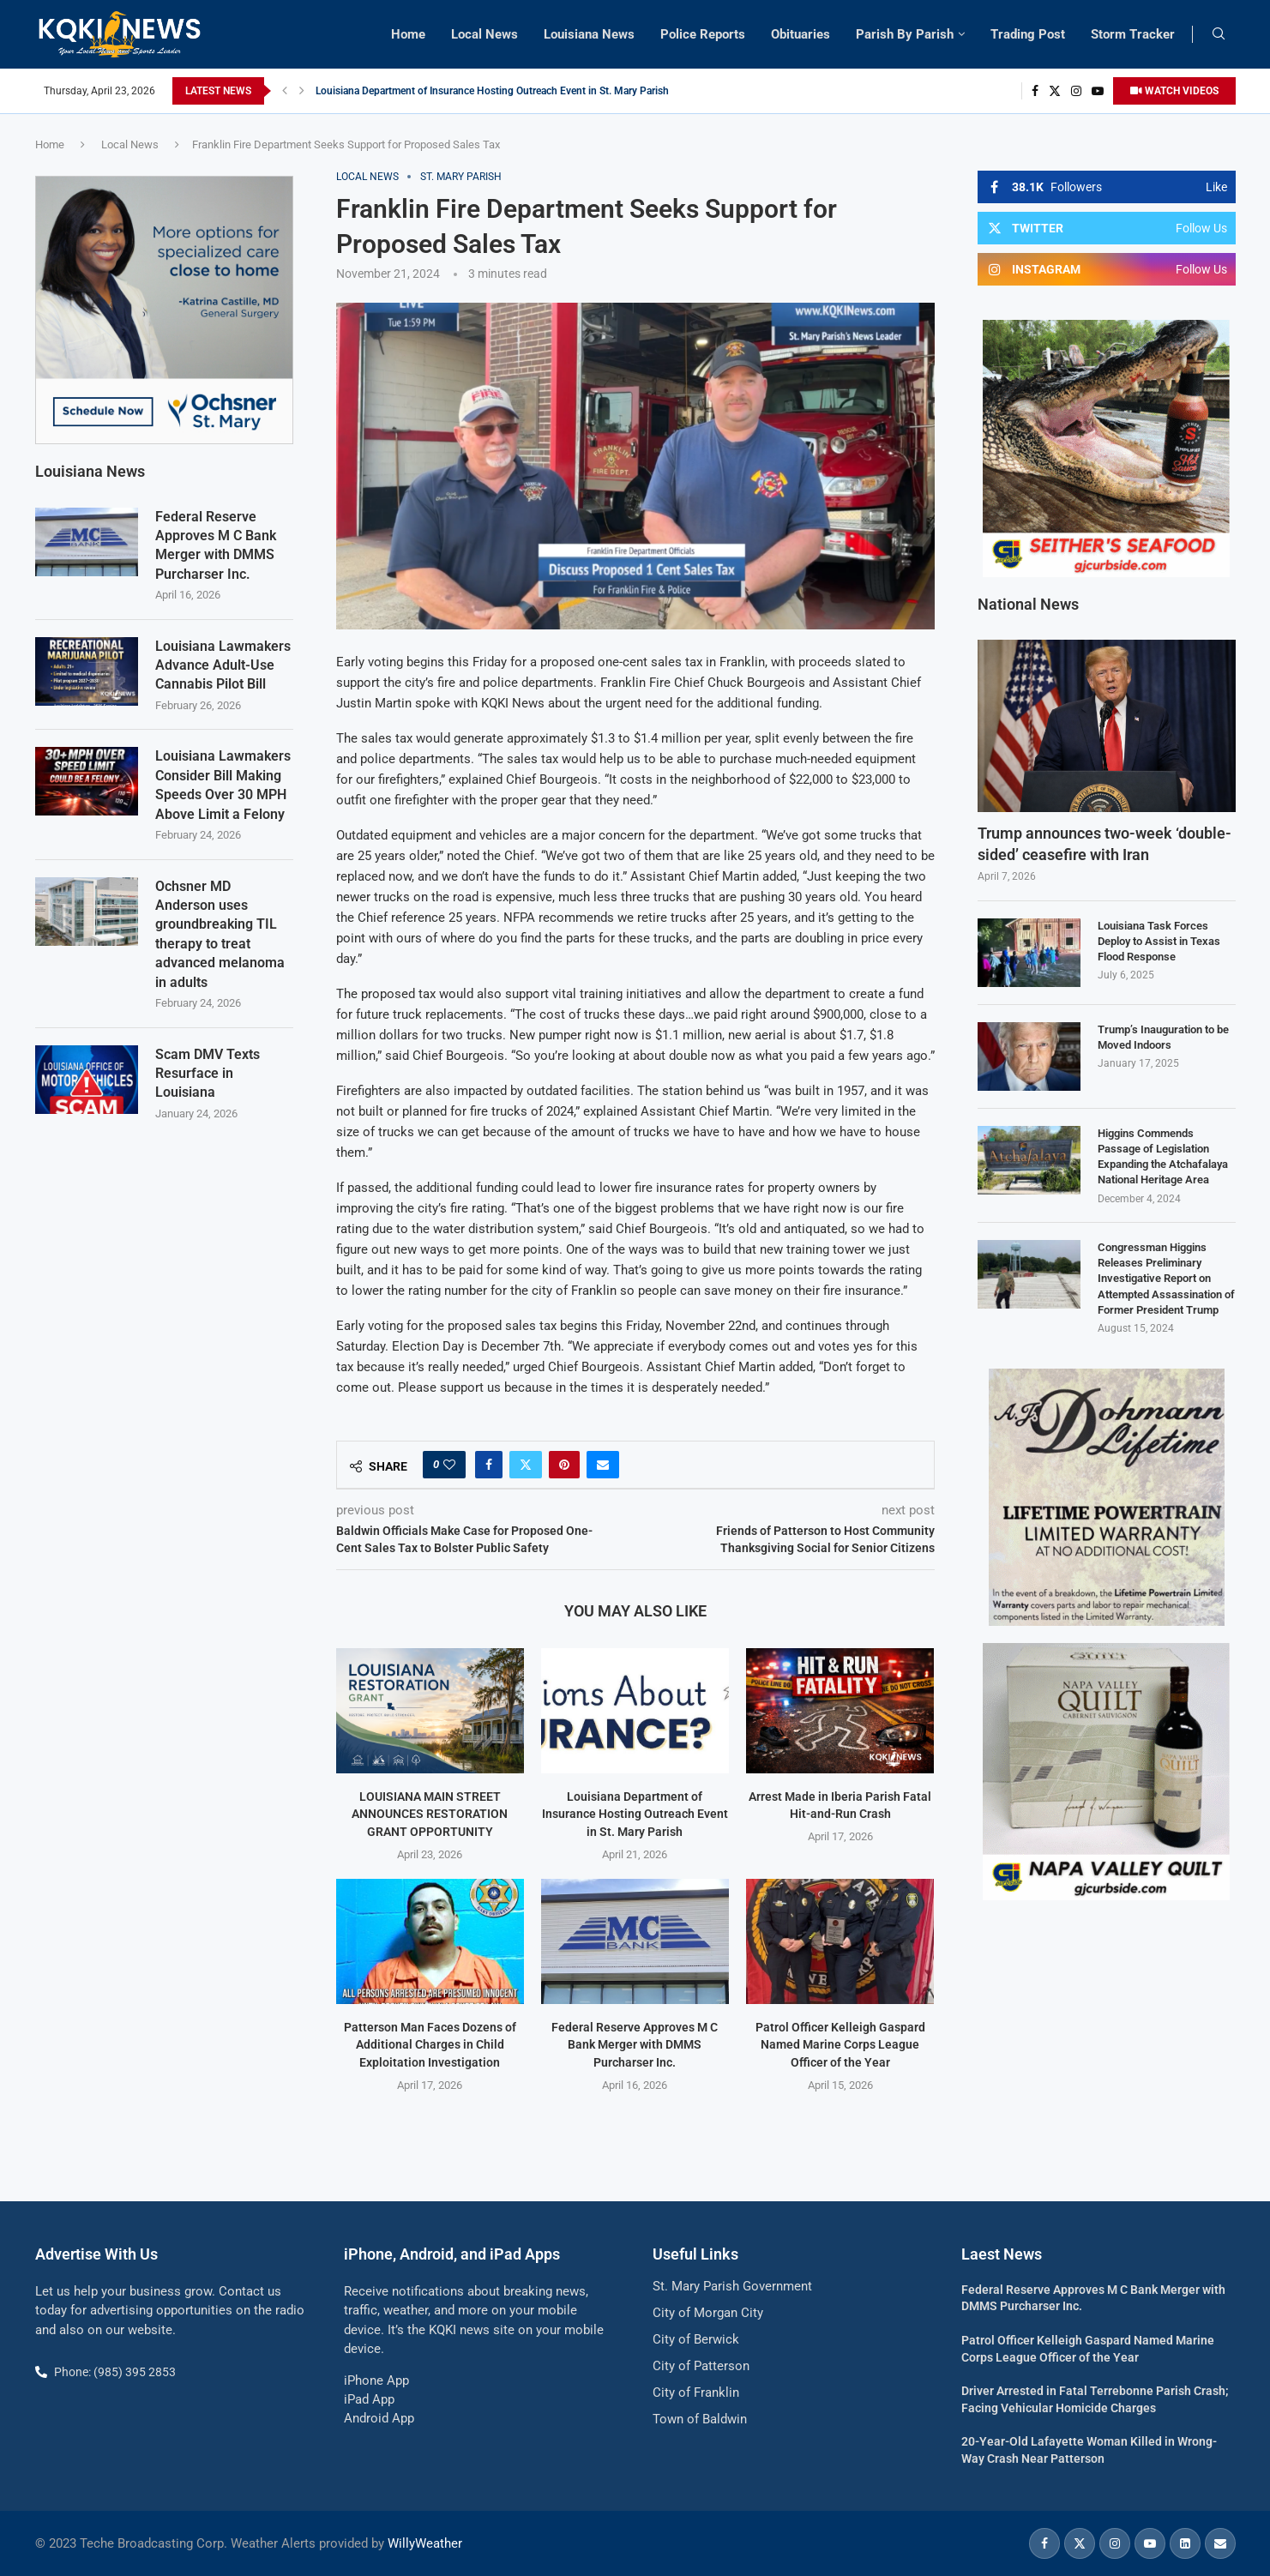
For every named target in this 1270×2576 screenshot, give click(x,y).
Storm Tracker (1133, 34)
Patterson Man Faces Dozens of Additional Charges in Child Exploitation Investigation (430, 2044)
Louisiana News (589, 34)
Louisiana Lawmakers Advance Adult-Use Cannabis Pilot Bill (223, 664)
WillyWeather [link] (425, 2543)
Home (408, 34)
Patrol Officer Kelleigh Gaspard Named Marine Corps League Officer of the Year (840, 2044)
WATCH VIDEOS (1174, 91)
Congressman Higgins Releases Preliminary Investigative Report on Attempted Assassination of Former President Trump (1166, 1278)
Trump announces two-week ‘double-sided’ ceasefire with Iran (1104, 844)
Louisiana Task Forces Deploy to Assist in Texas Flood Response (1159, 941)
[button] (285, 91)
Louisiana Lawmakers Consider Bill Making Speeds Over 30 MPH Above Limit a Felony (223, 784)
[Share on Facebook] (489, 1464)
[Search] (1218, 34)
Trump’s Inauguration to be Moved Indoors (1163, 1037)
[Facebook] (1035, 91)
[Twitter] (1055, 91)
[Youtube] (1097, 91)
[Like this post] (449, 1464)
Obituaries (800, 34)
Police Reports (702, 34)
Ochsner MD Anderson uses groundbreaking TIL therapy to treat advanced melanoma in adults (220, 933)
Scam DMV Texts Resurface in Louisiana (207, 1072)
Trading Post (1027, 34)
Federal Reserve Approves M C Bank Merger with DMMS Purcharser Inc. (634, 2044)
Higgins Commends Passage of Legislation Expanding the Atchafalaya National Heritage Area (1163, 1157)
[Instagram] (1076, 91)
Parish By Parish (905, 34)
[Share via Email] (603, 1464)
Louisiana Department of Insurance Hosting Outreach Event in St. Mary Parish (492, 91)
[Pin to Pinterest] (564, 1464)
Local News (484, 34)
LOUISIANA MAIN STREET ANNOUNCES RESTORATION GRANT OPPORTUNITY (430, 1814)
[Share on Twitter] (525, 1464)
